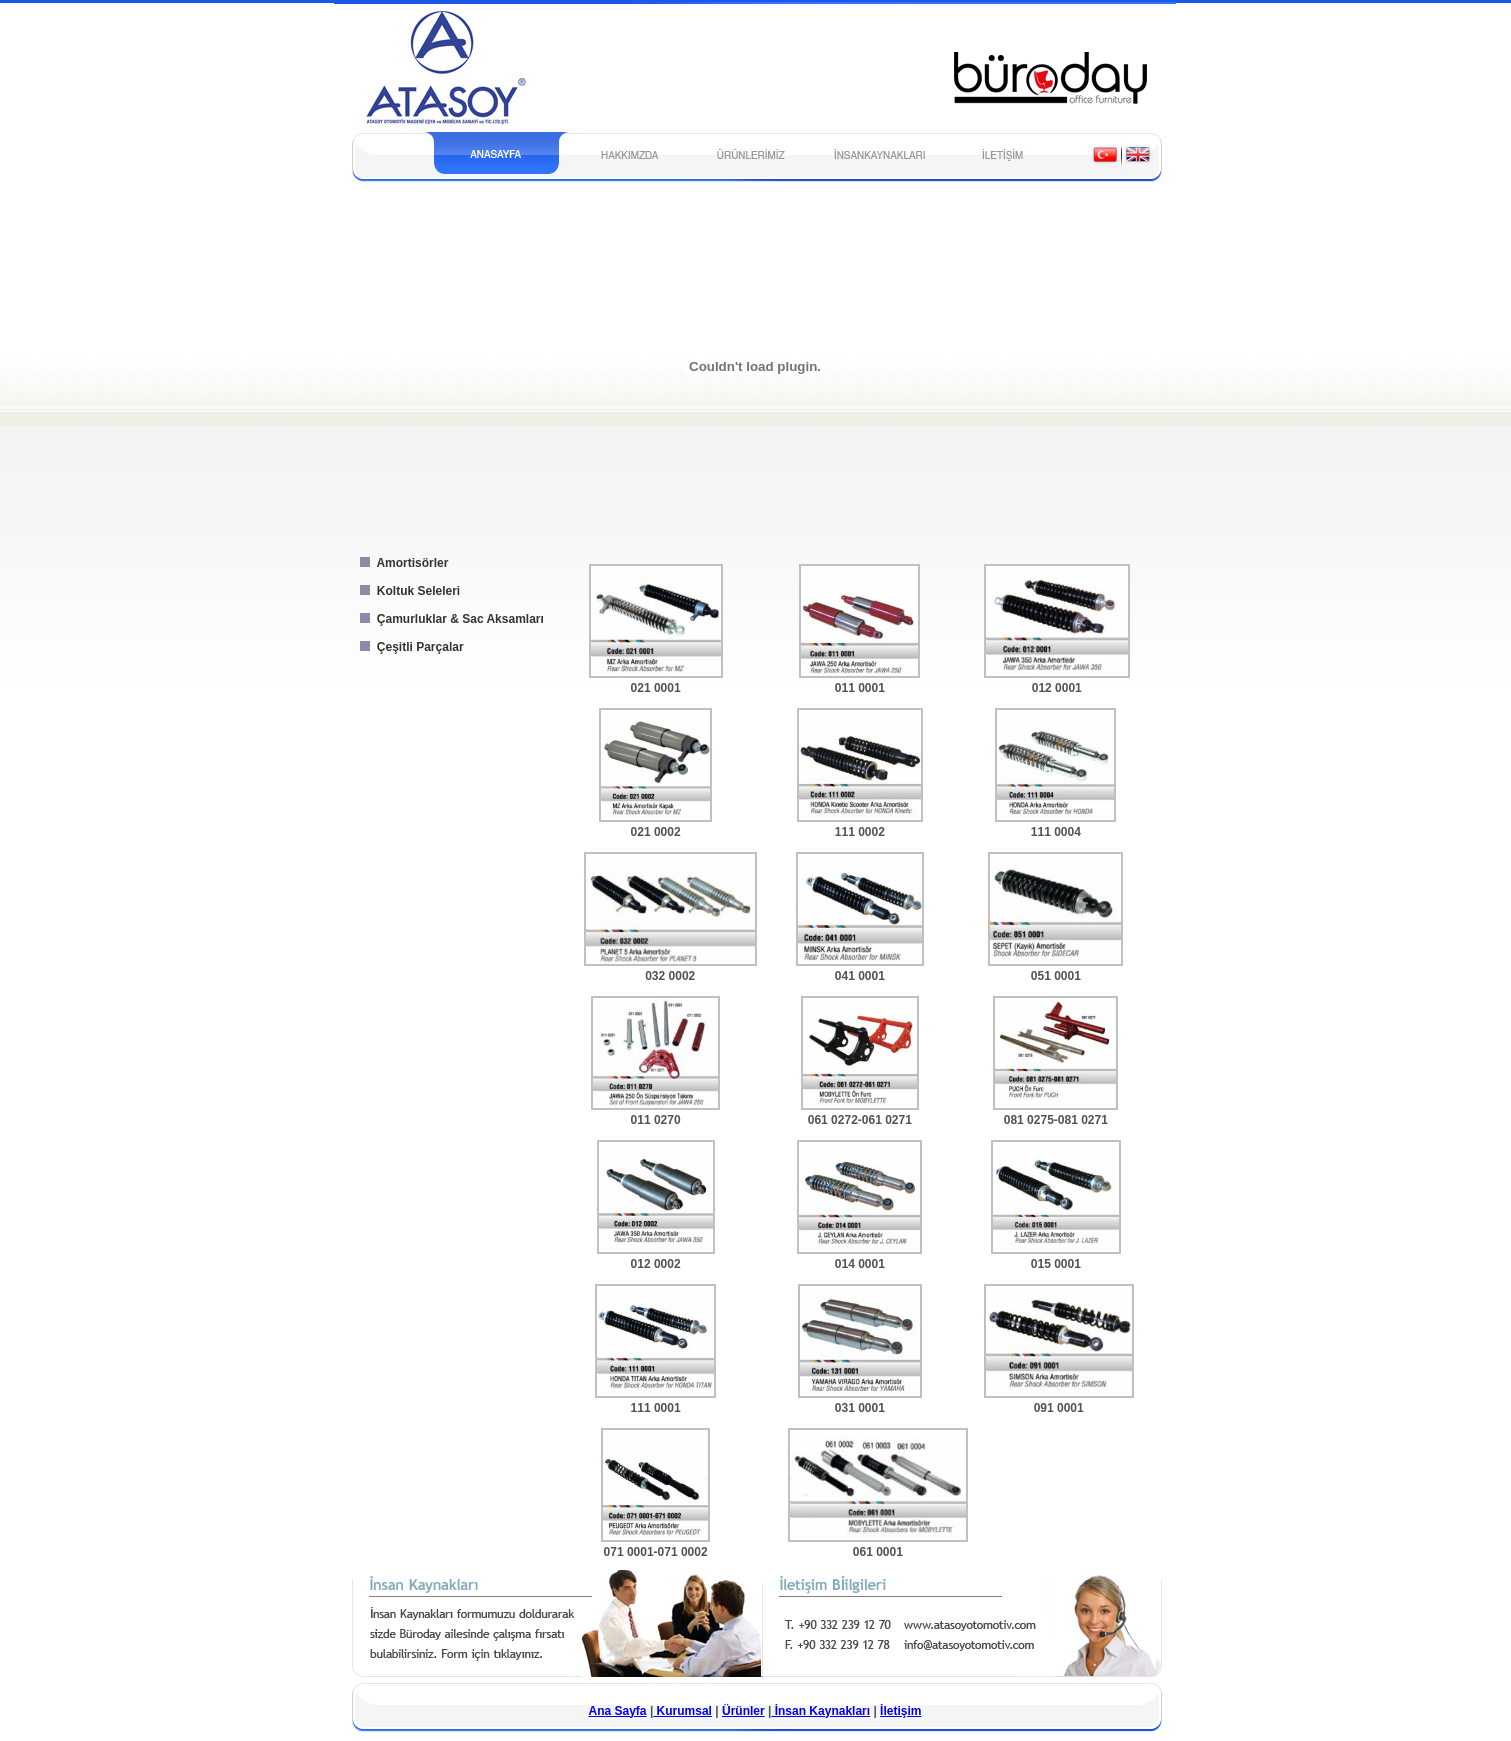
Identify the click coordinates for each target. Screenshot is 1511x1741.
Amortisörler (401, 563)
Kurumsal (682, 1711)
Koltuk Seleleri (407, 591)
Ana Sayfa (618, 1711)
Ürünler (743, 1711)
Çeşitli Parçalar (409, 647)
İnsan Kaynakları (820, 1711)
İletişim (900, 1711)
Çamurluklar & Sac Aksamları (449, 619)
